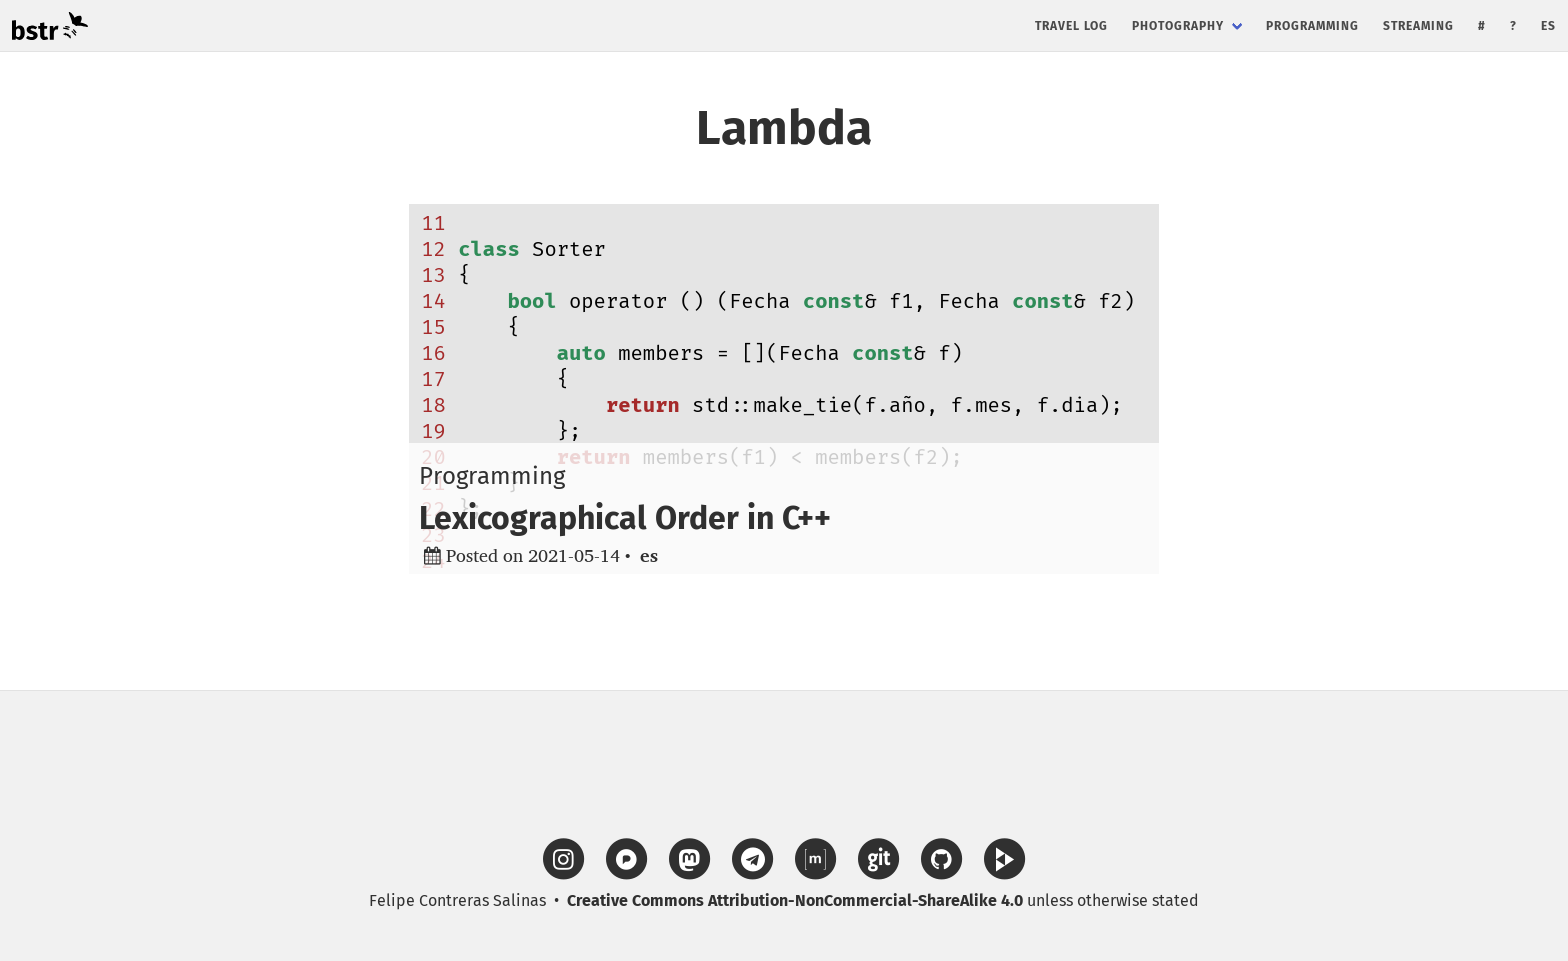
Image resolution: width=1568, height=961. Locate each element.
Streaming (1418, 26)
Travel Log (1071, 26)
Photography (1178, 26)
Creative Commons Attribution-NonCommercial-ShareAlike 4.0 (795, 900)
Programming (1312, 26)
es (1548, 26)
